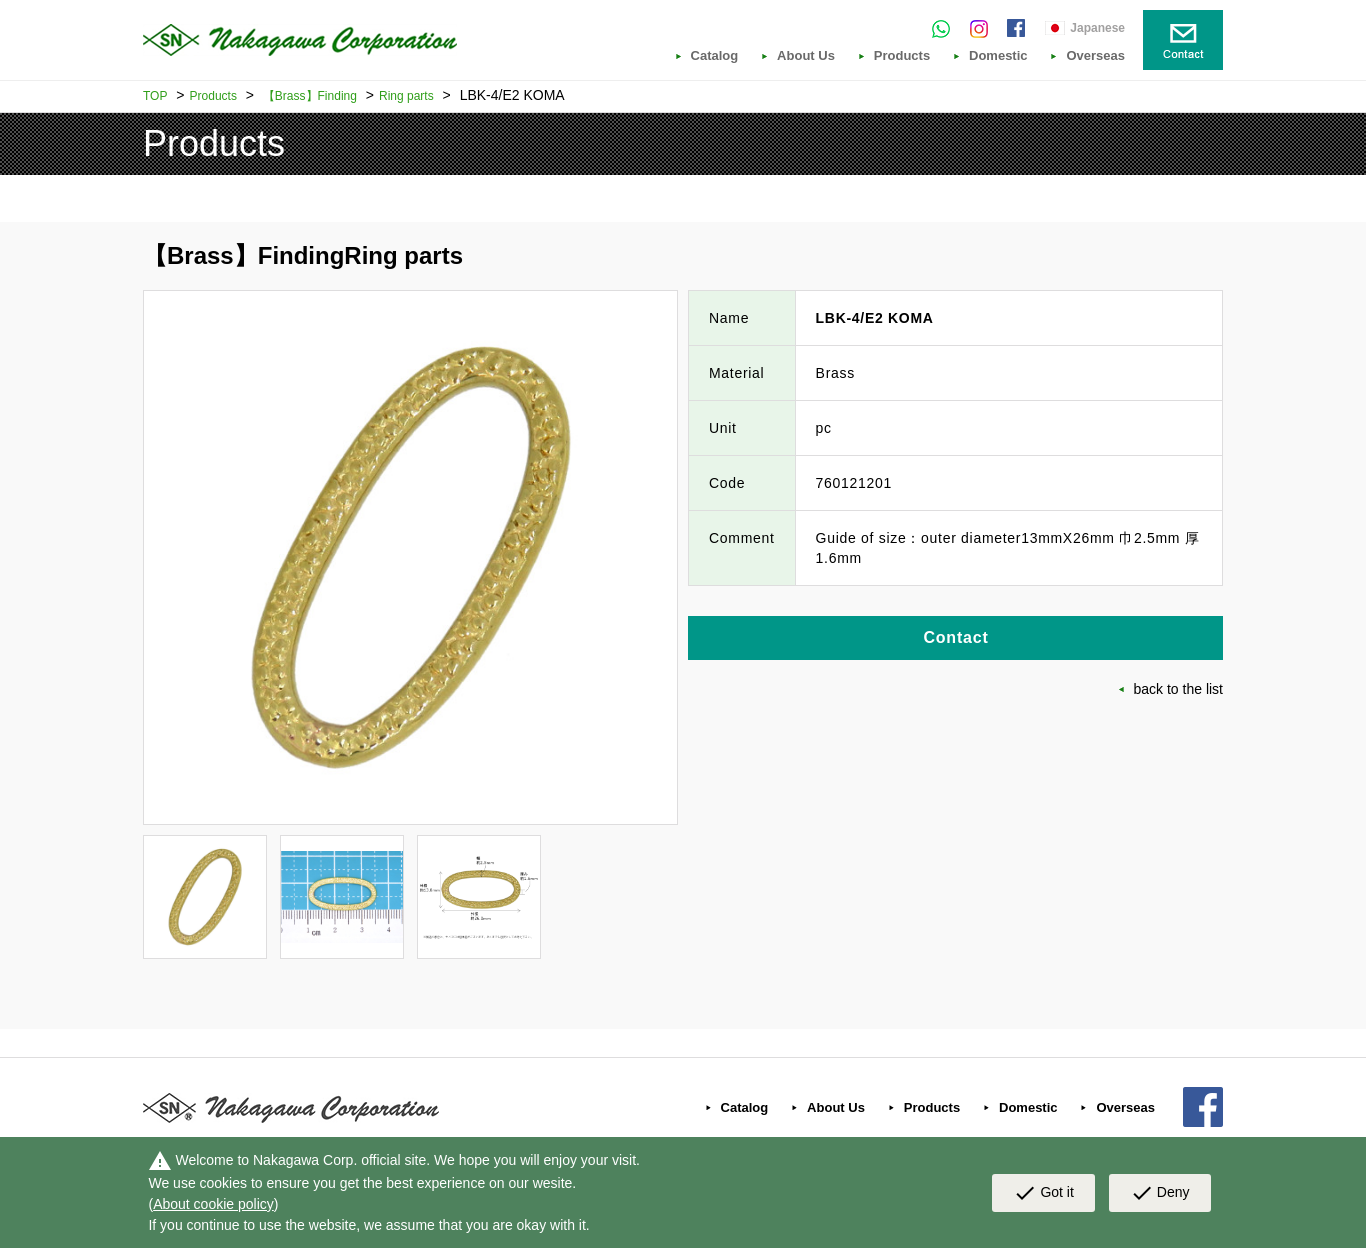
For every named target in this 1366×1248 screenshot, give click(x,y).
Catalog (715, 56)
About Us (806, 56)
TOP (155, 96)
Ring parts (406, 96)
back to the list (1179, 689)
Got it (1043, 1193)
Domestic (998, 56)
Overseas (1095, 56)
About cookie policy (213, 1204)
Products (902, 56)
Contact (955, 637)
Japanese (1097, 28)
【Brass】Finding (310, 96)
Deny (1160, 1193)
